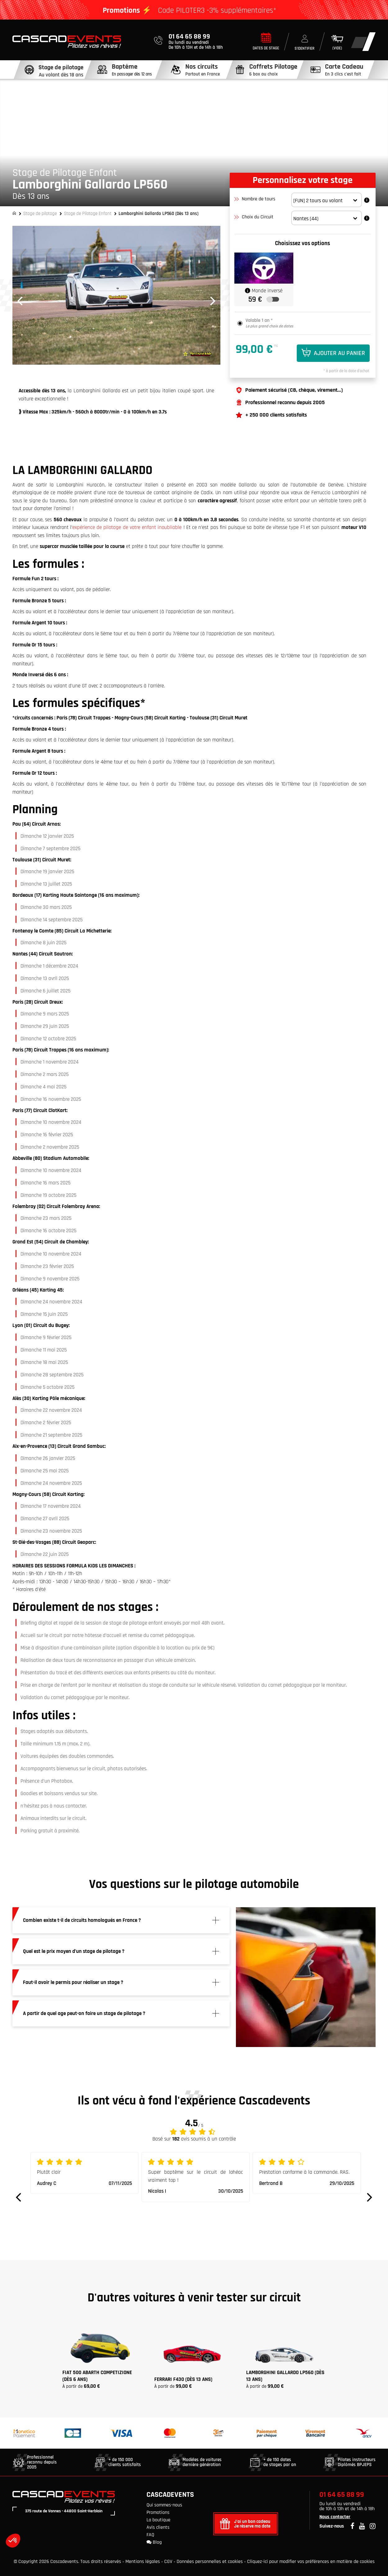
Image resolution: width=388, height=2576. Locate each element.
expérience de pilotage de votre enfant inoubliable (127, 527)
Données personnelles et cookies (210, 2561)
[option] (116, 295)
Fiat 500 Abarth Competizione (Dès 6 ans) (97, 2376)
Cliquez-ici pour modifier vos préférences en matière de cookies (311, 2561)
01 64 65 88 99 (341, 2494)
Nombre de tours (255, 199)
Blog (154, 2542)
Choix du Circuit (254, 217)
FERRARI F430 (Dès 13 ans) (183, 2379)
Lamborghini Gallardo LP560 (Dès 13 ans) (285, 2376)
